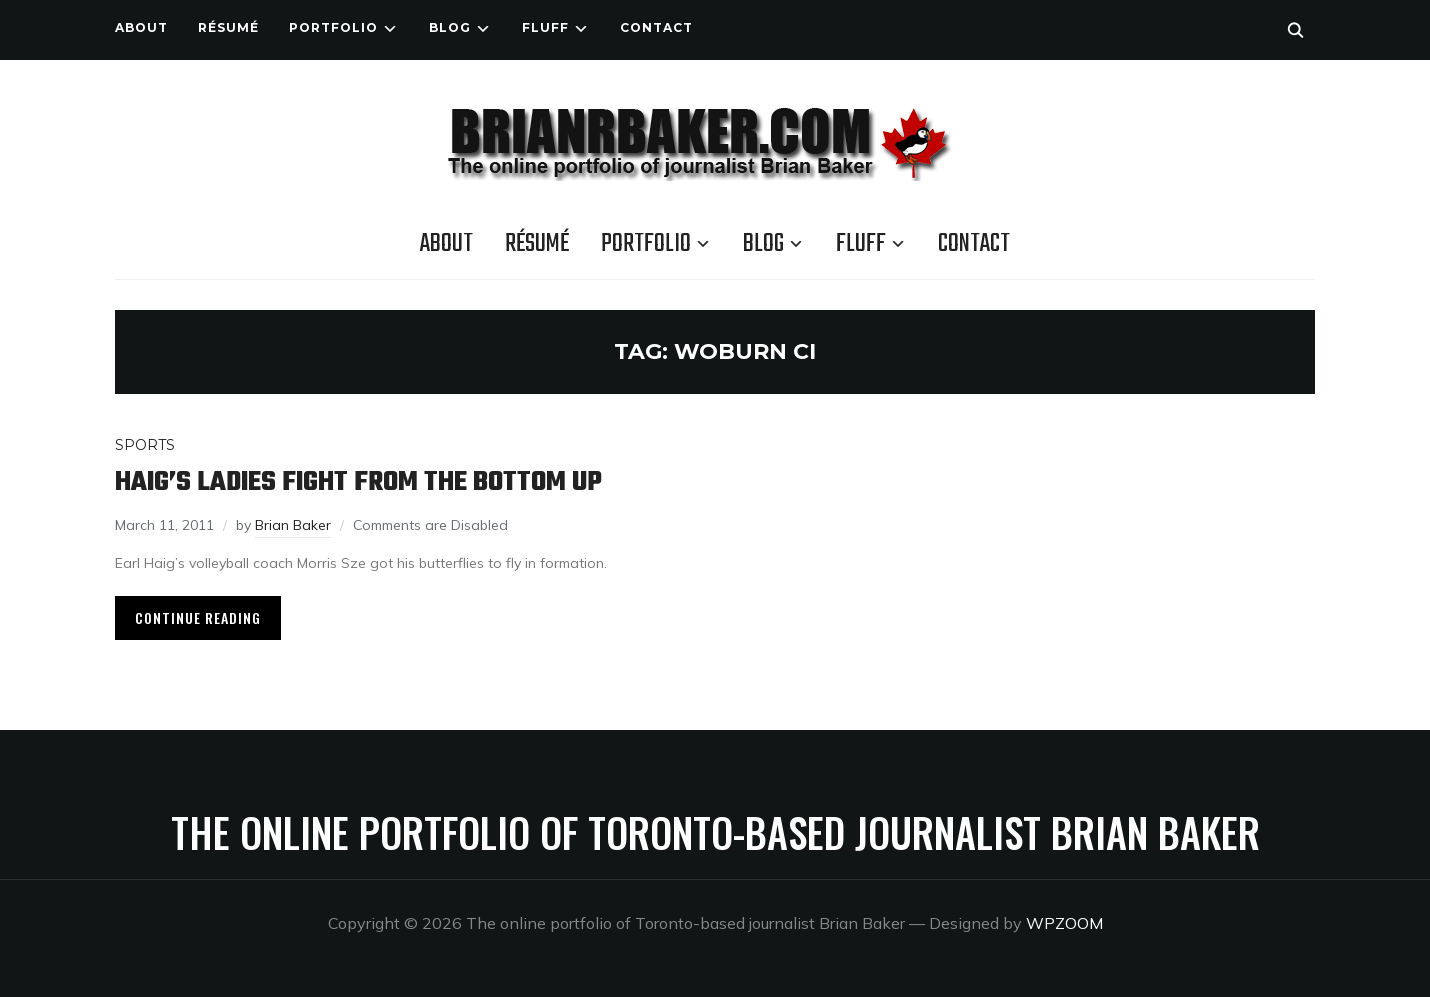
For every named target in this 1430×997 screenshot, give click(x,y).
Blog (450, 27)
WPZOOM (1064, 923)
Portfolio (333, 27)
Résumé (228, 27)
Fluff (545, 27)
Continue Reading (198, 617)
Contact (656, 27)
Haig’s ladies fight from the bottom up (358, 482)
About (141, 27)
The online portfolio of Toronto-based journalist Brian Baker (715, 832)
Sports (145, 445)
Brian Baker (293, 525)
